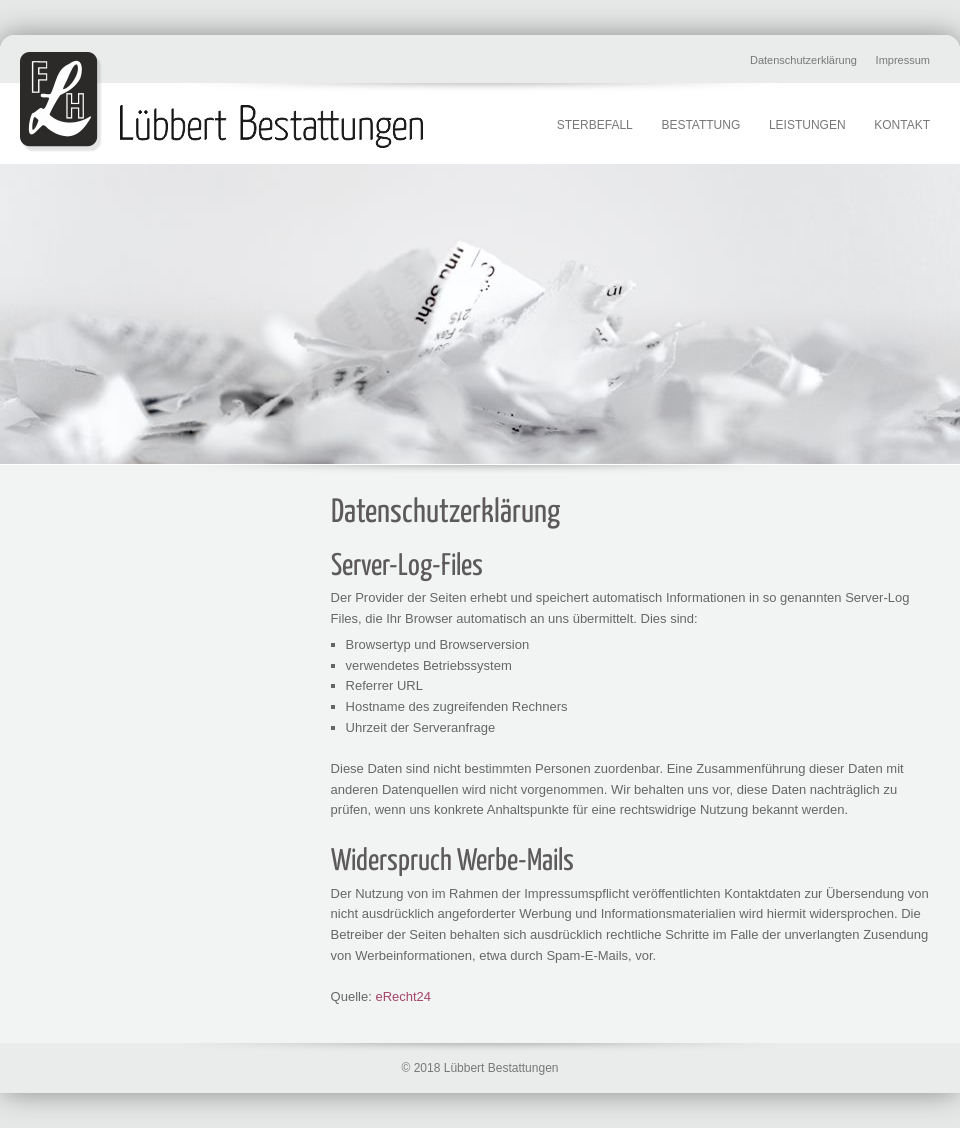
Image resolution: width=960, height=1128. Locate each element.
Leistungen (807, 125)
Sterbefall (595, 125)
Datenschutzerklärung (803, 60)
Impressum (903, 60)
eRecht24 (403, 996)
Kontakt (902, 125)
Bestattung (700, 125)
